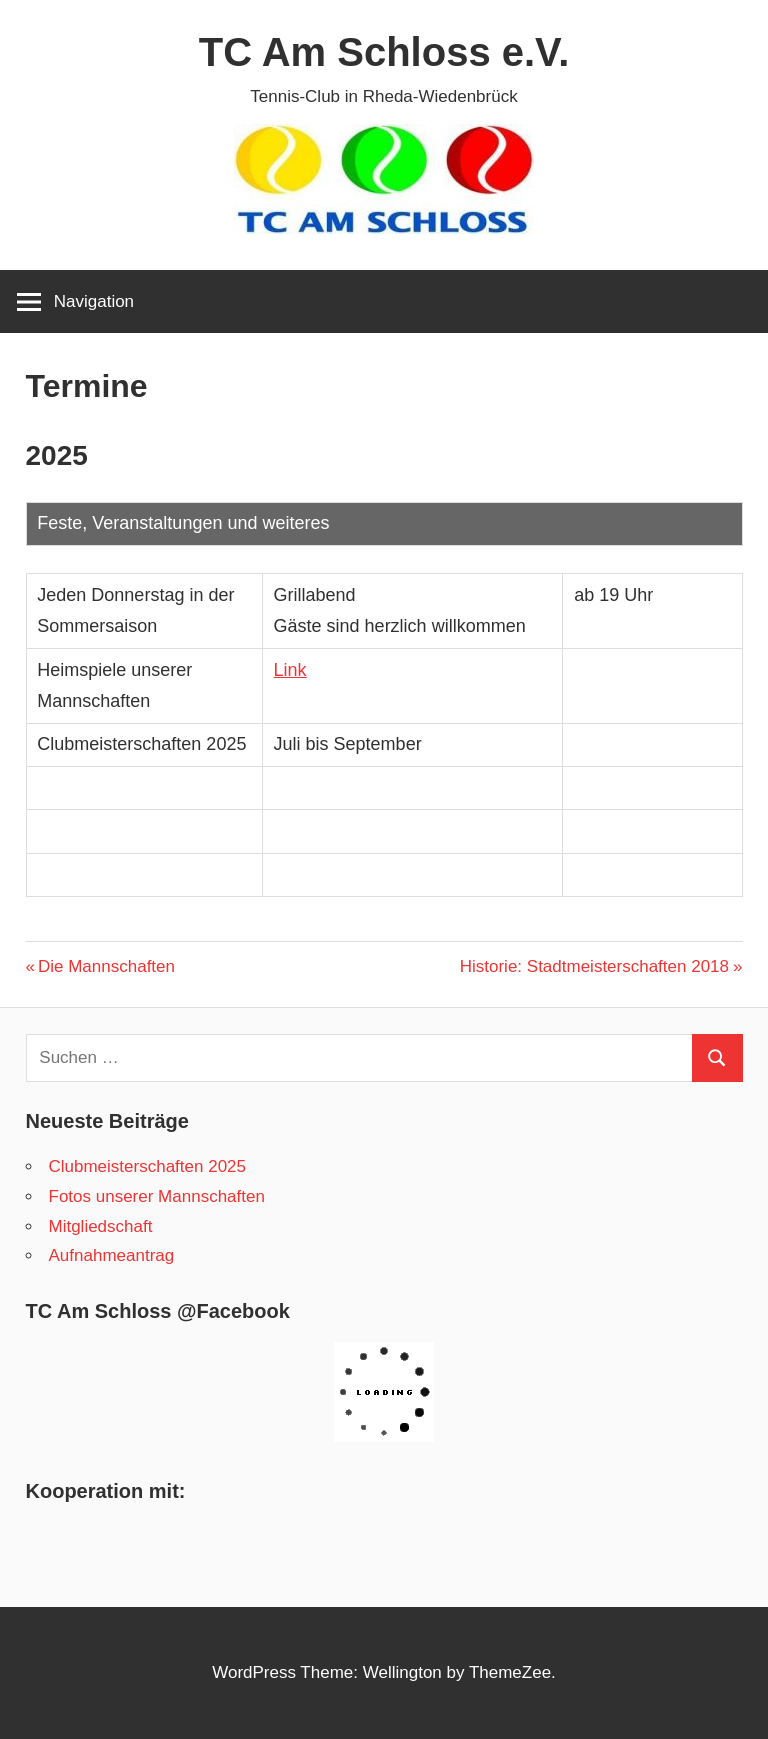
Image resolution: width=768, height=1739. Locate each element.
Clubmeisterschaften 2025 (148, 1166)
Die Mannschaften (106, 966)
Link (290, 670)
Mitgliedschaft (101, 1226)
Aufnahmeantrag (112, 1255)
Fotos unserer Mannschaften (157, 1196)
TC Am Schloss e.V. (384, 52)
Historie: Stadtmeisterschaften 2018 (594, 966)
